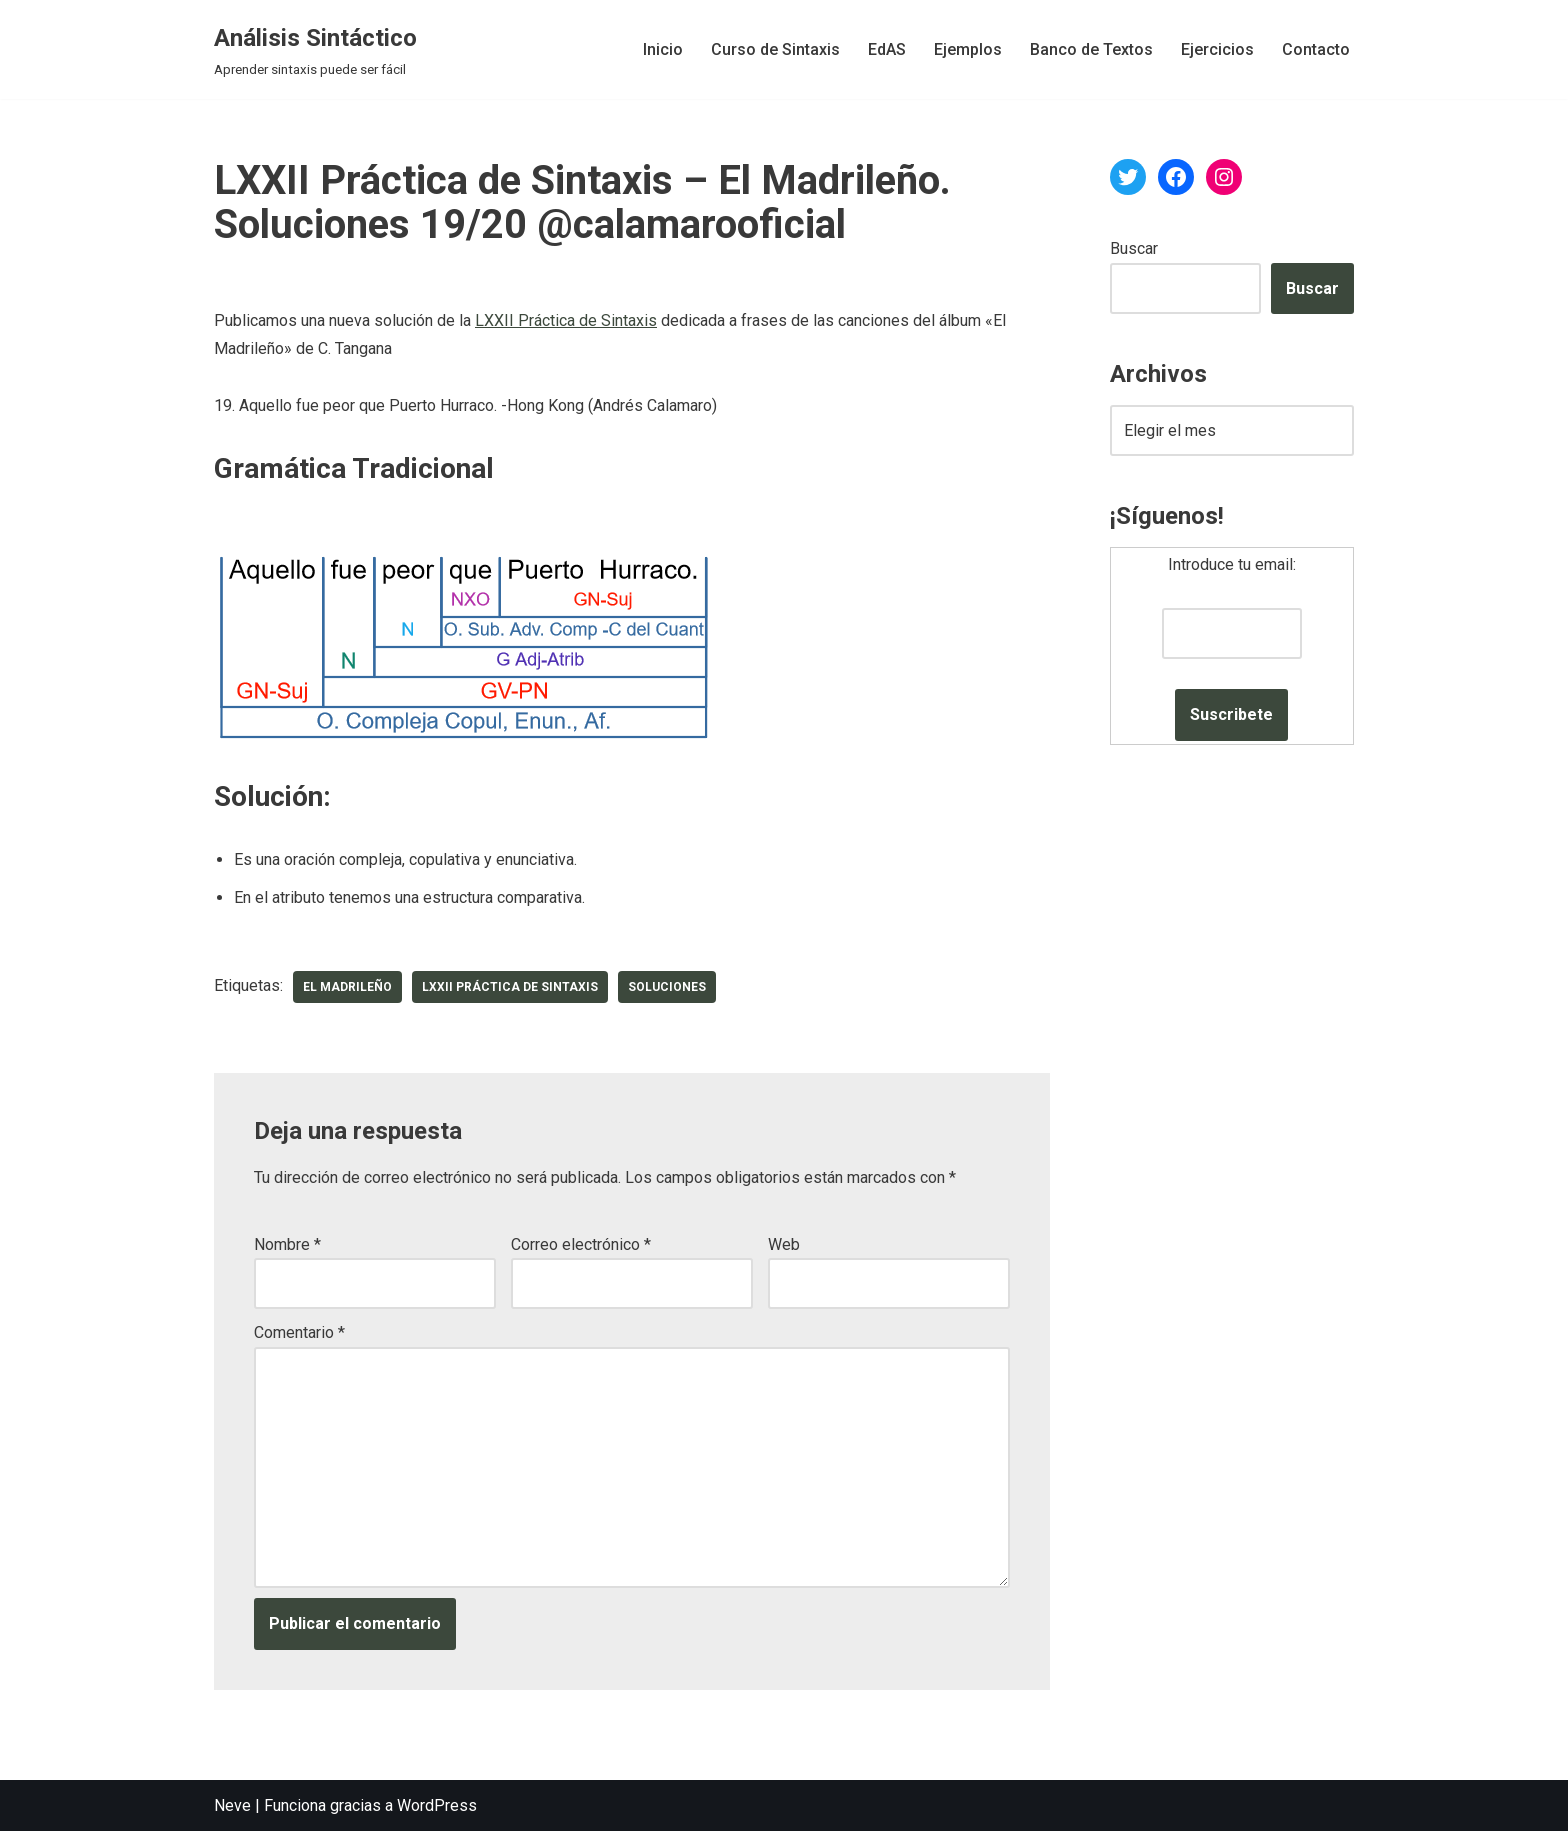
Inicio (663, 49)
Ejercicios (1217, 49)
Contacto (1316, 49)
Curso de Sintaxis (775, 49)
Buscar (1134, 248)
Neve (232, 1805)
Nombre (287, 1244)
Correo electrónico (581, 1244)
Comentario (299, 1332)
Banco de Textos (1091, 49)
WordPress (437, 1805)
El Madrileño (347, 987)
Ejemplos (968, 49)
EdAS (887, 49)
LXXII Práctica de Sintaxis (566, 320)
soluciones (667, 987)
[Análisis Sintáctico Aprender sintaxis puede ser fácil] (315, 49)
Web (784, 1244)
